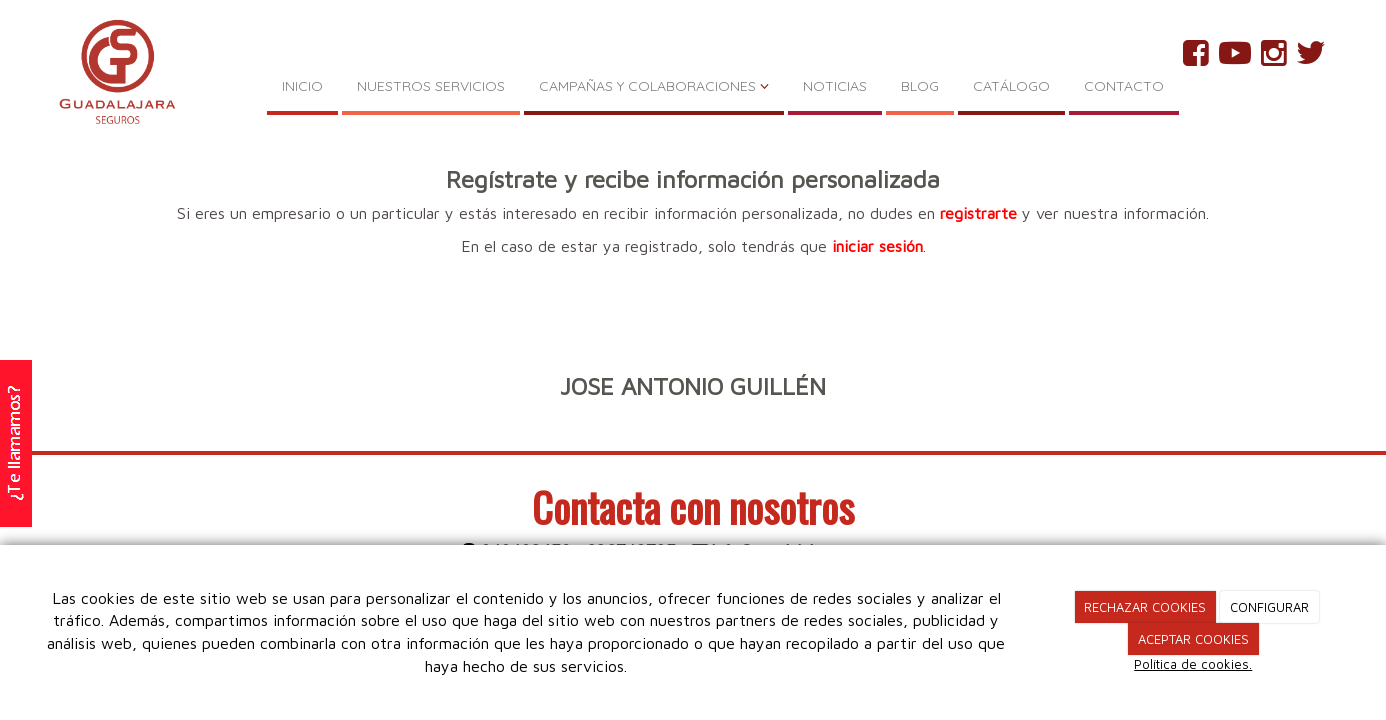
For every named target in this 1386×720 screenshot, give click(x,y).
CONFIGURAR (1269, 607)
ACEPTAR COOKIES (1193, 639)
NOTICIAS (835, 86)
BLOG (920, 86)
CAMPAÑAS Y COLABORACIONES (654, 86)
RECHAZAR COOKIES (1145, 607)
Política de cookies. (1193, 664)
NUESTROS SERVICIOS (431, 86)
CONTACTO (1124, 86)
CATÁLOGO (1011, 86)
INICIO (302, 86)
